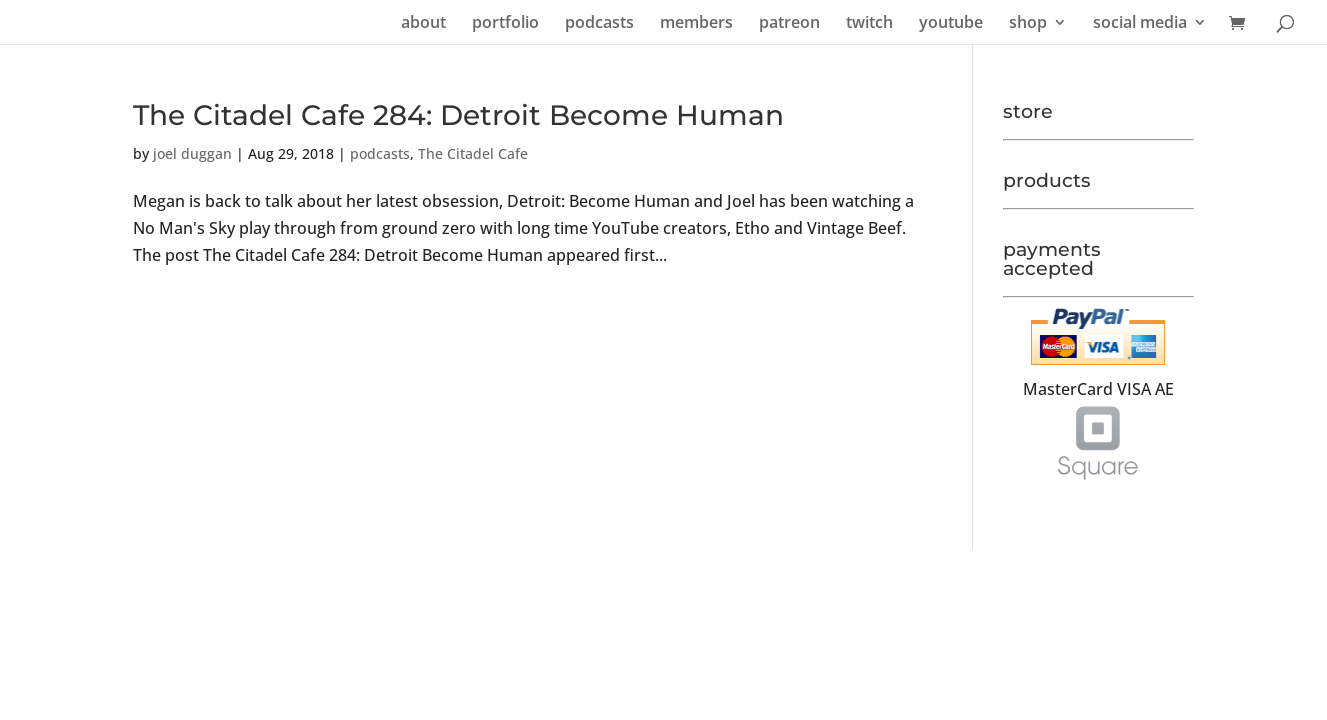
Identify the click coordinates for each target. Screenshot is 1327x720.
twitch (869, 24)
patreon (789, 24)
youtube (951, 24)
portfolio (505, 24)
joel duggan (192, 153)
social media (1140, 24)
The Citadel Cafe (473, 153)
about (423, 24)
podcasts (599, 24)
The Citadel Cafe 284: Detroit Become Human (458, 115)
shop (1028, 24)
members (696, 24)
